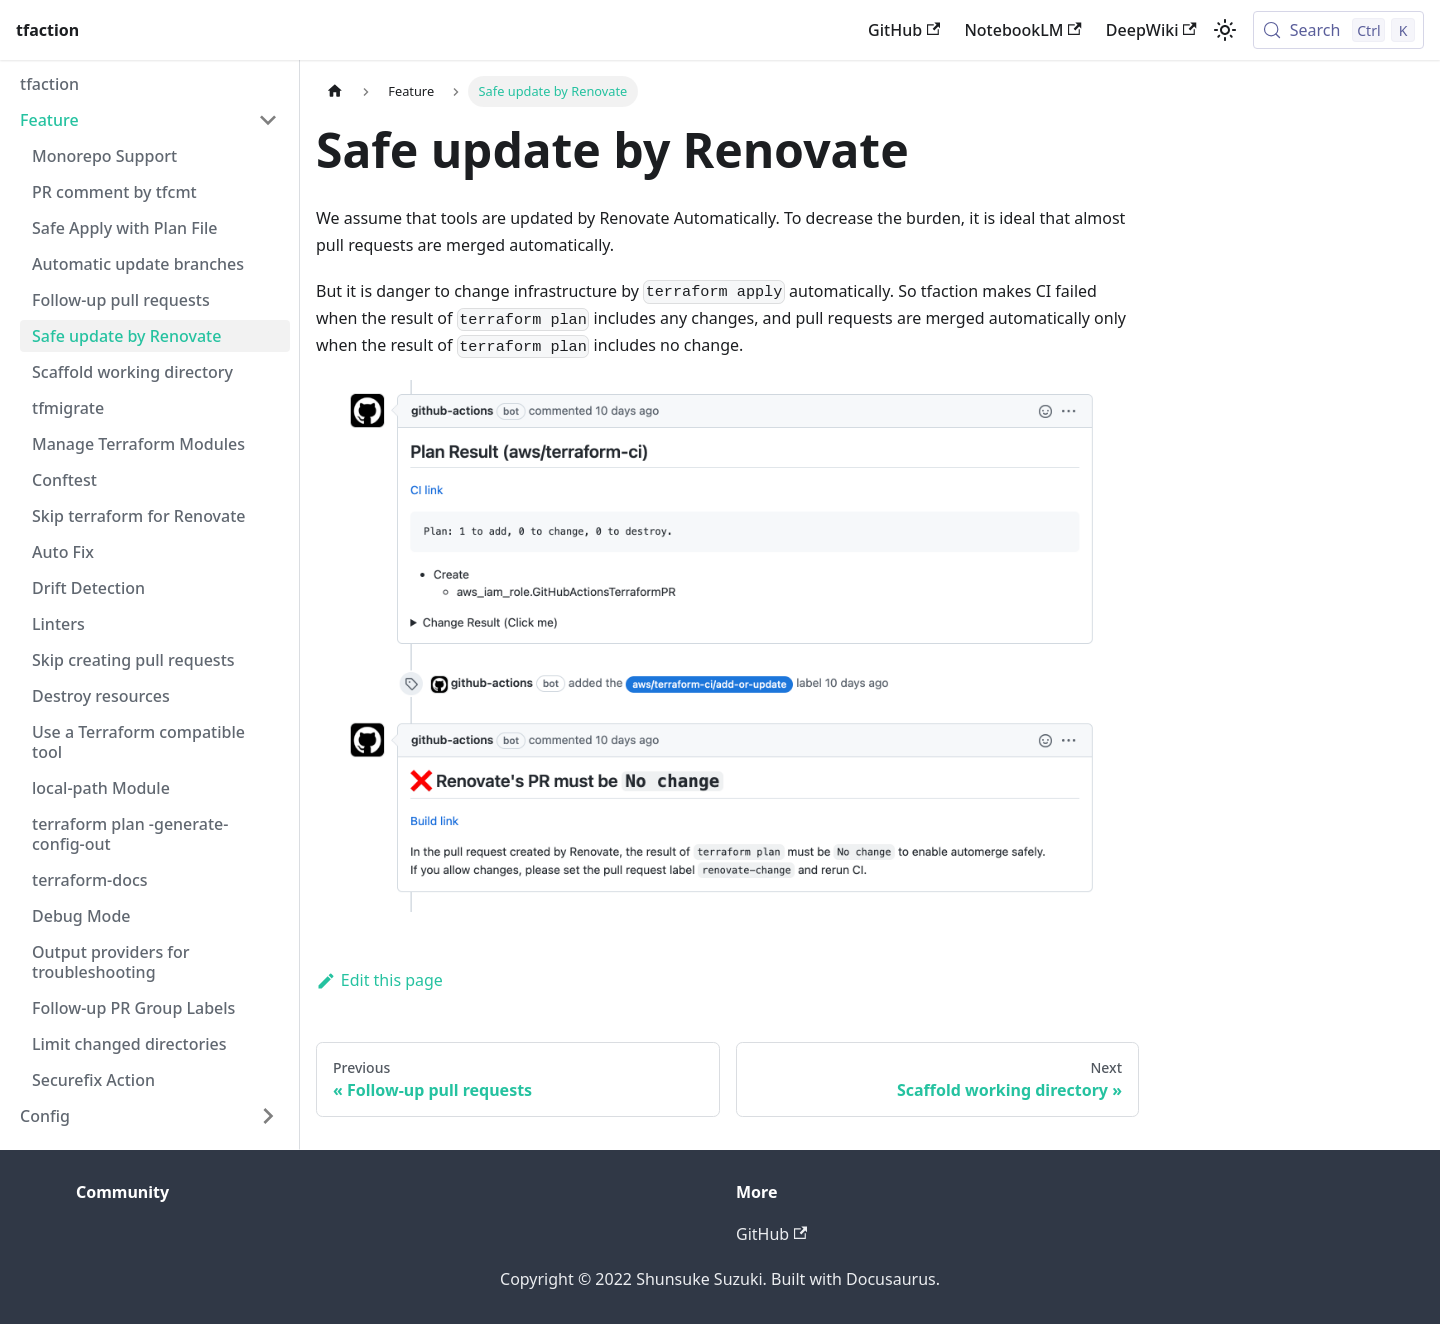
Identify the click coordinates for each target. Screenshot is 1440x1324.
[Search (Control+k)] (1338, 30)
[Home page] (335, 91)
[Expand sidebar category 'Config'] (268, 1116)
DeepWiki (1151, 30)
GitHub (904, 30)
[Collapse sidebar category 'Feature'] (268, 120)
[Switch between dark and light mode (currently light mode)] (1225, 30)
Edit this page (379, 980)
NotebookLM (1022, 30)
